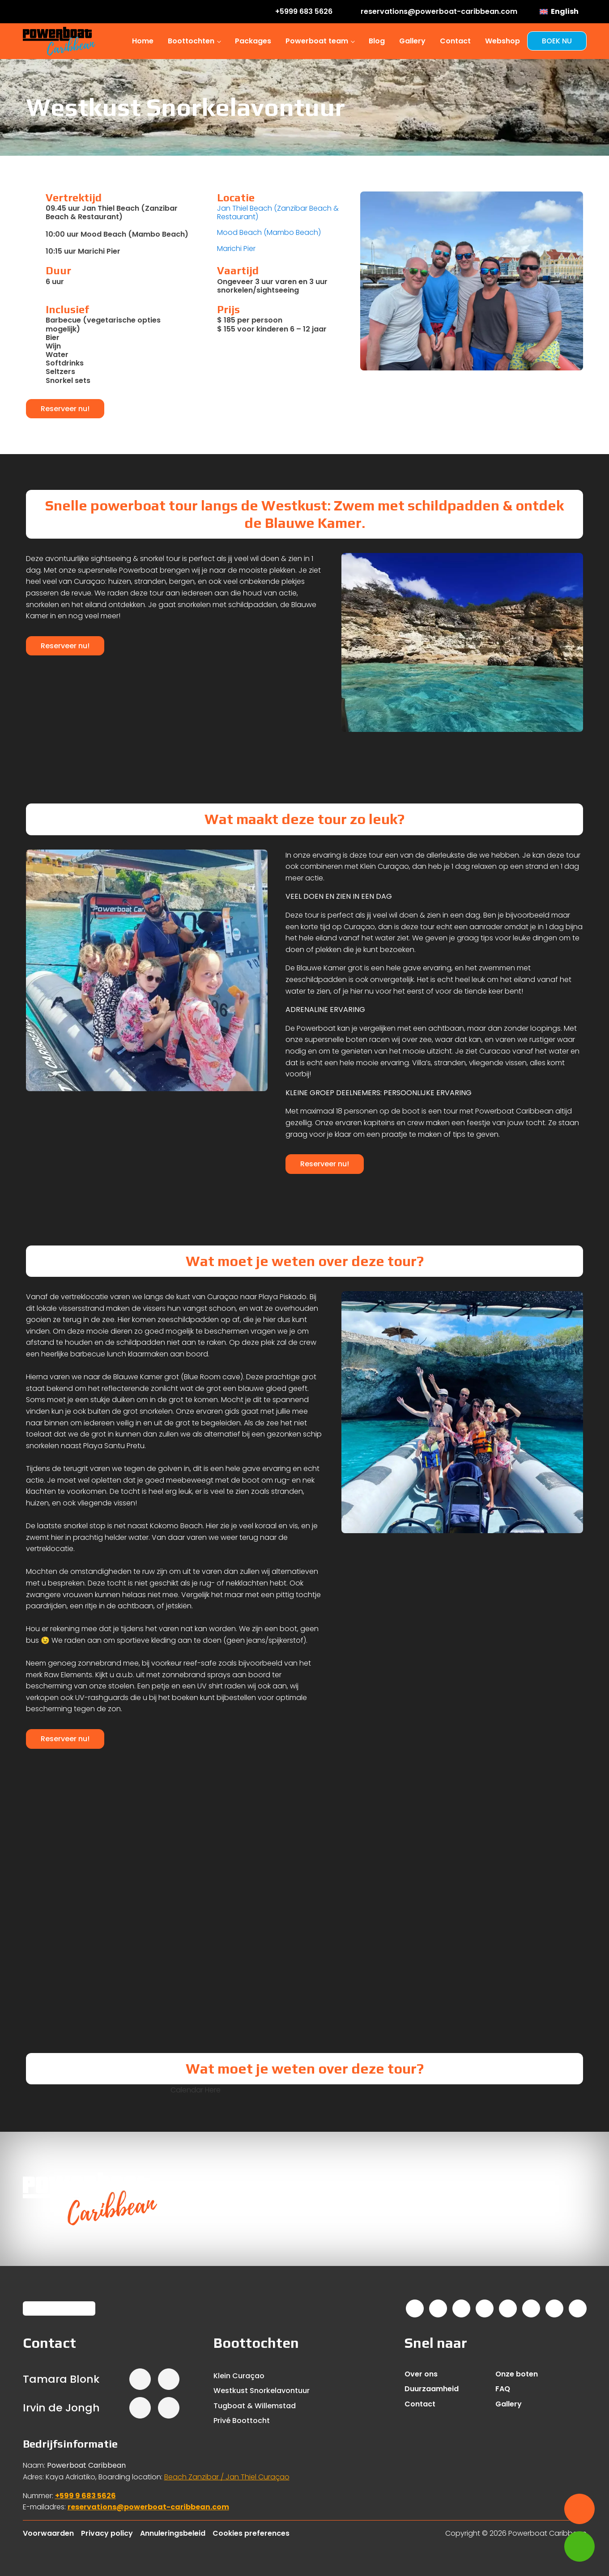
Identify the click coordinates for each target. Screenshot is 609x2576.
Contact (455, 41)
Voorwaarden (48, 2533)
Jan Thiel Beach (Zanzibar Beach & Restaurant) (278, 212)
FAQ (502, 2389)
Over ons (421, 2374)
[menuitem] (559, 11)
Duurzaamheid (432, 2389)
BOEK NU (557, 41)
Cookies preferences (251, 2533)
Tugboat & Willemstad (254, 2406)
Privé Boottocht (241, 2420)
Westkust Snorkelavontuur (261, 2390)
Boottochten (191, 41)
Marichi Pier (236, 248)
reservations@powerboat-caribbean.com (148, 2507)
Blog (377, 41)
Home (142, 41)
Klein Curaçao (238, 2376)
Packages (253, 41)
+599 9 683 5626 (85, 2496)
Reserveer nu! (65, 409)
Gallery (412, 41)
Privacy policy (107, 2533)
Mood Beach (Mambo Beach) (269, 232)
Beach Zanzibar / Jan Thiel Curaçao (227, 2477)
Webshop (502, 41)
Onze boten (516, 2374)
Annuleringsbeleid (172, 2533)
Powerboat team (316, 41)
